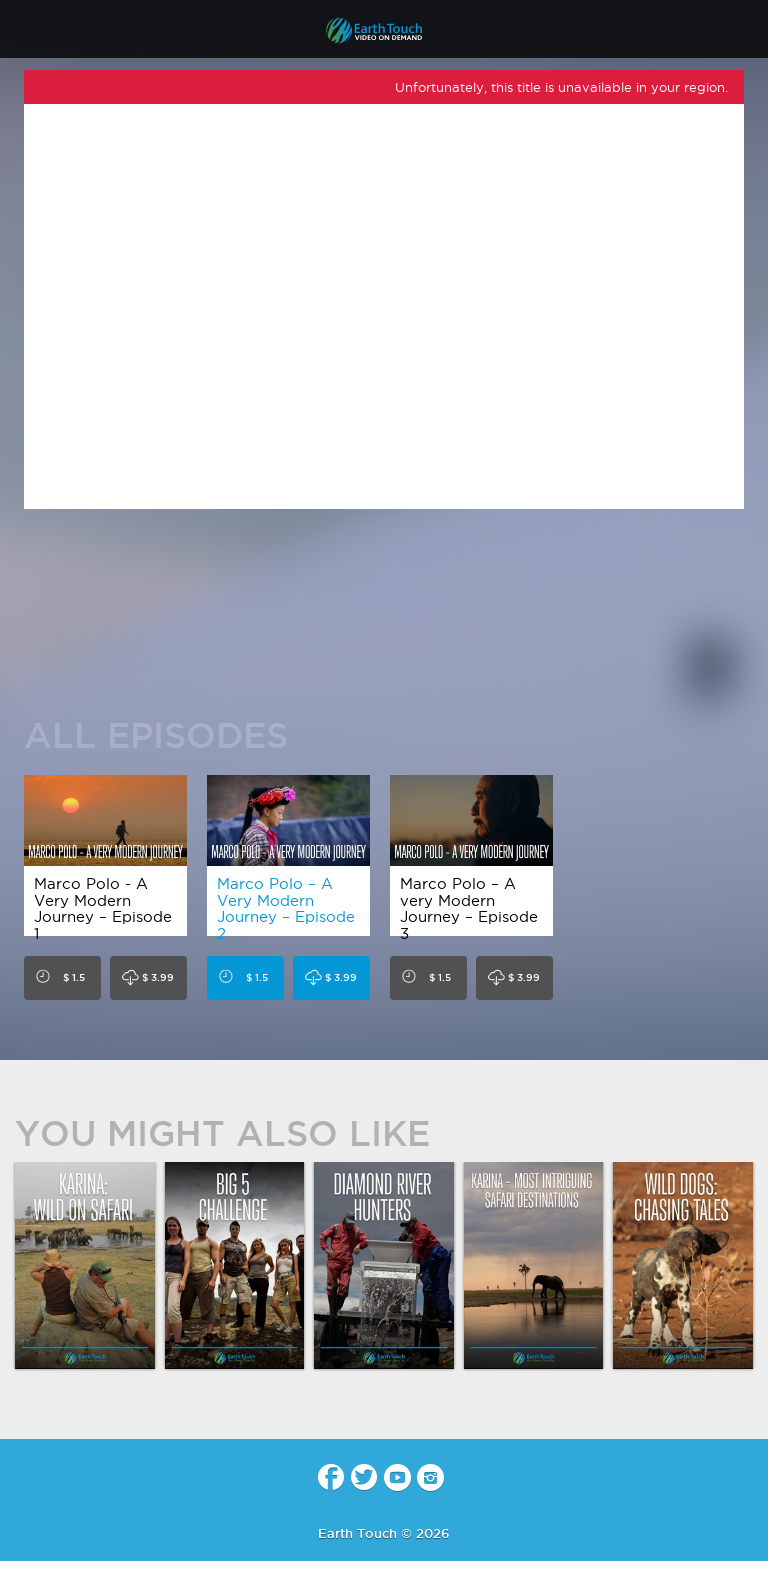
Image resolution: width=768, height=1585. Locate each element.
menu (23, 30)
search (745, 31)
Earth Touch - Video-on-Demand (384, 30)
